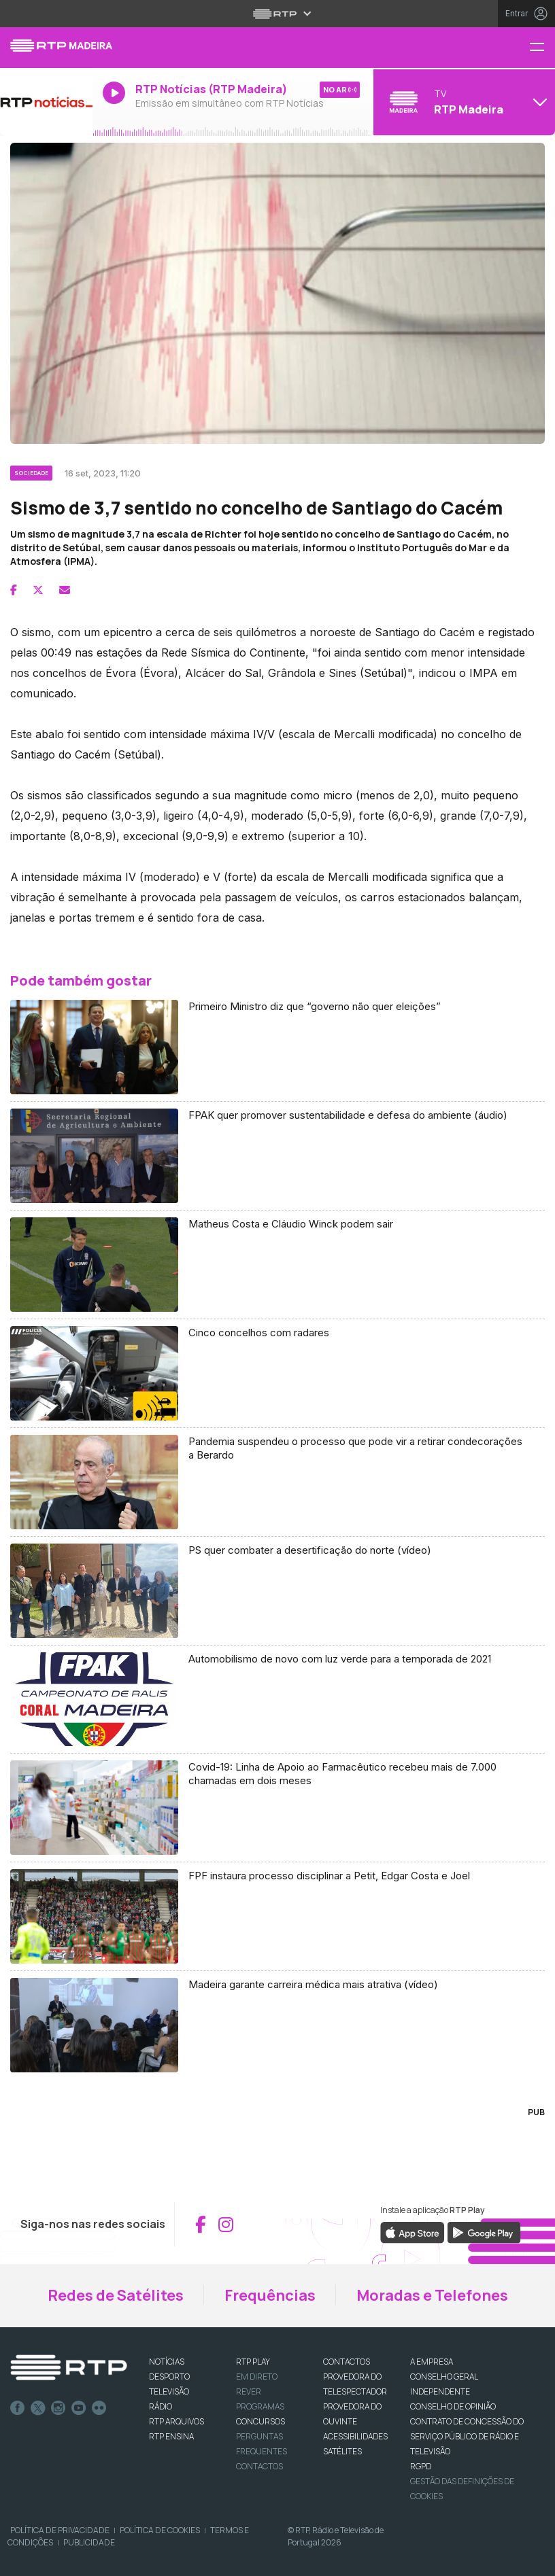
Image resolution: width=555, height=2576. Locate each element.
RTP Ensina (171, 2436)
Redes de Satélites (116, 2295)
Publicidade (89, 2542)
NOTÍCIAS (166, 2361)
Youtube (78, 2408)
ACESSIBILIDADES (355, 2436)
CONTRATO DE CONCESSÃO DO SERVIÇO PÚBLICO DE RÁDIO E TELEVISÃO (467, 2436)
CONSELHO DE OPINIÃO (453, 2406)
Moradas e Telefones (432, 2295)
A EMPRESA (431, 2361)
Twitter (38, 2408)
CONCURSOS (260, 2421)
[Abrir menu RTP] (278, 13)
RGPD (420, 2466)
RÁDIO (160, 2406)
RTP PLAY (253, 2361)
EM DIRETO (257, 2376)
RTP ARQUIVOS (176, 2421)
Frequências (270, 2295)
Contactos (259, 2466)
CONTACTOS (346, 2361)
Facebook (17, 2408)
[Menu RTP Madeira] (542, 48)
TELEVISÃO (169, 2391)
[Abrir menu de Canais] (462, 102)
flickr (99, 2408)
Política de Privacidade (60, 2530)
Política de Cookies (160, 2530)
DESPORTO (169, 2376)
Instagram (58, 2408)
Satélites (342, 2451)
